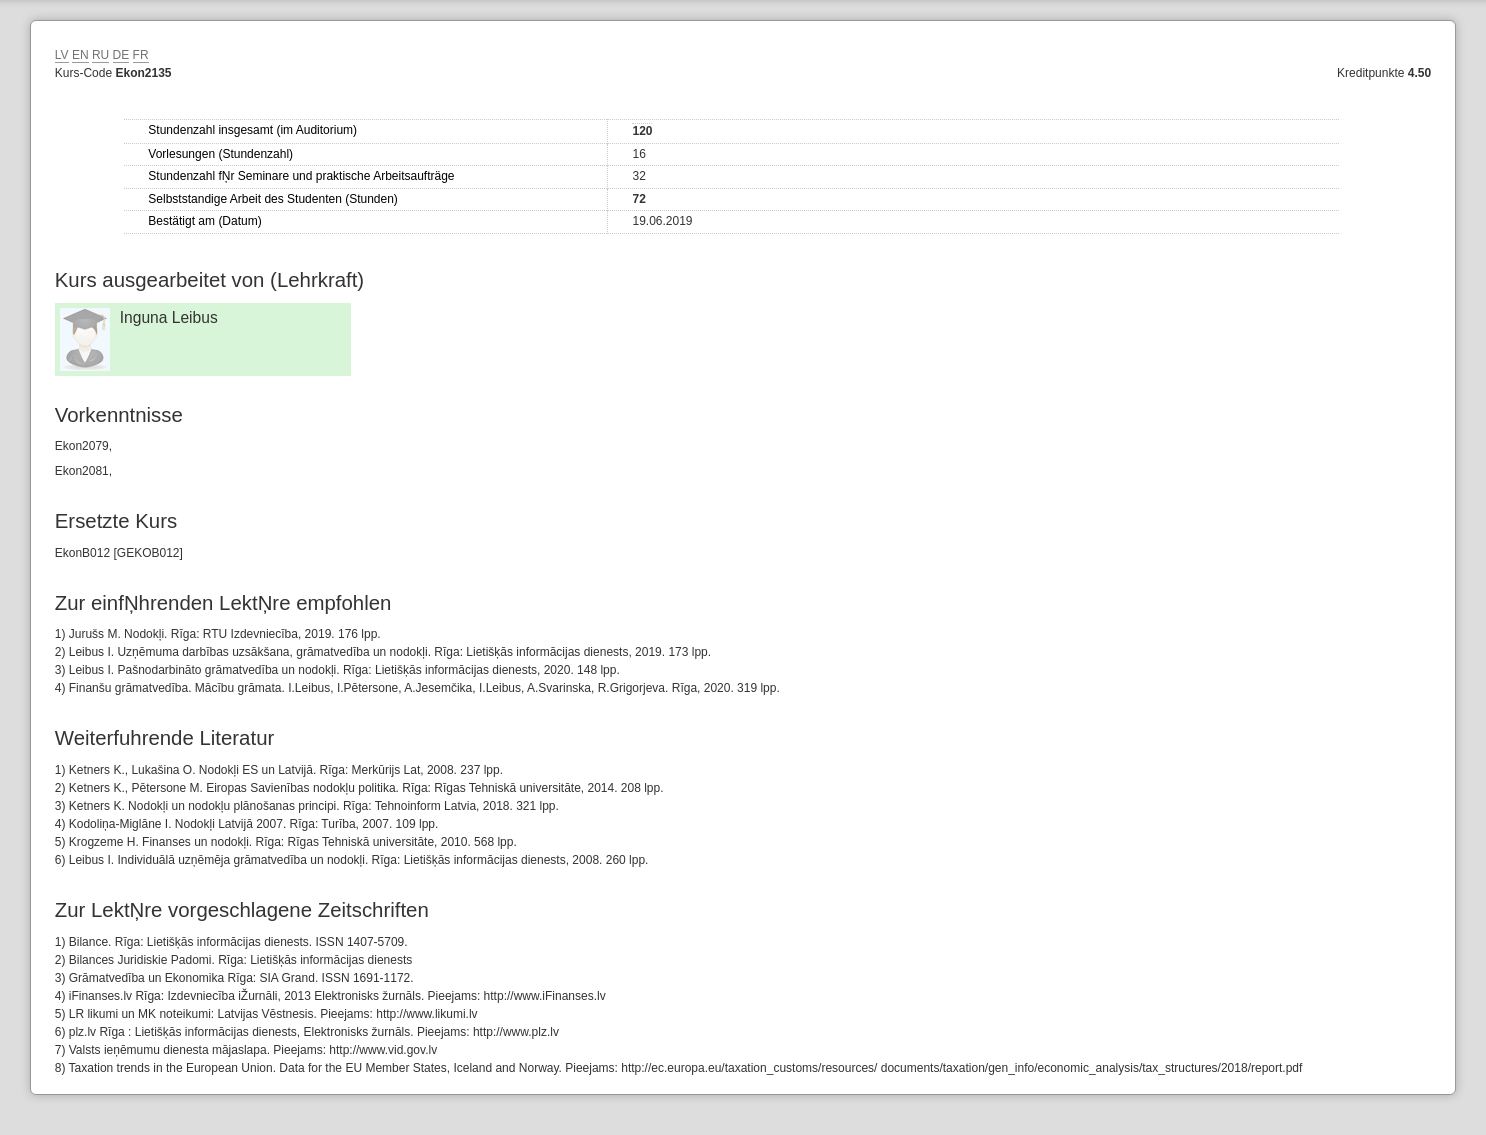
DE (121, 55)
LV (62, 55)
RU (100, 55)
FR (141, 55)
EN (80, 55)
